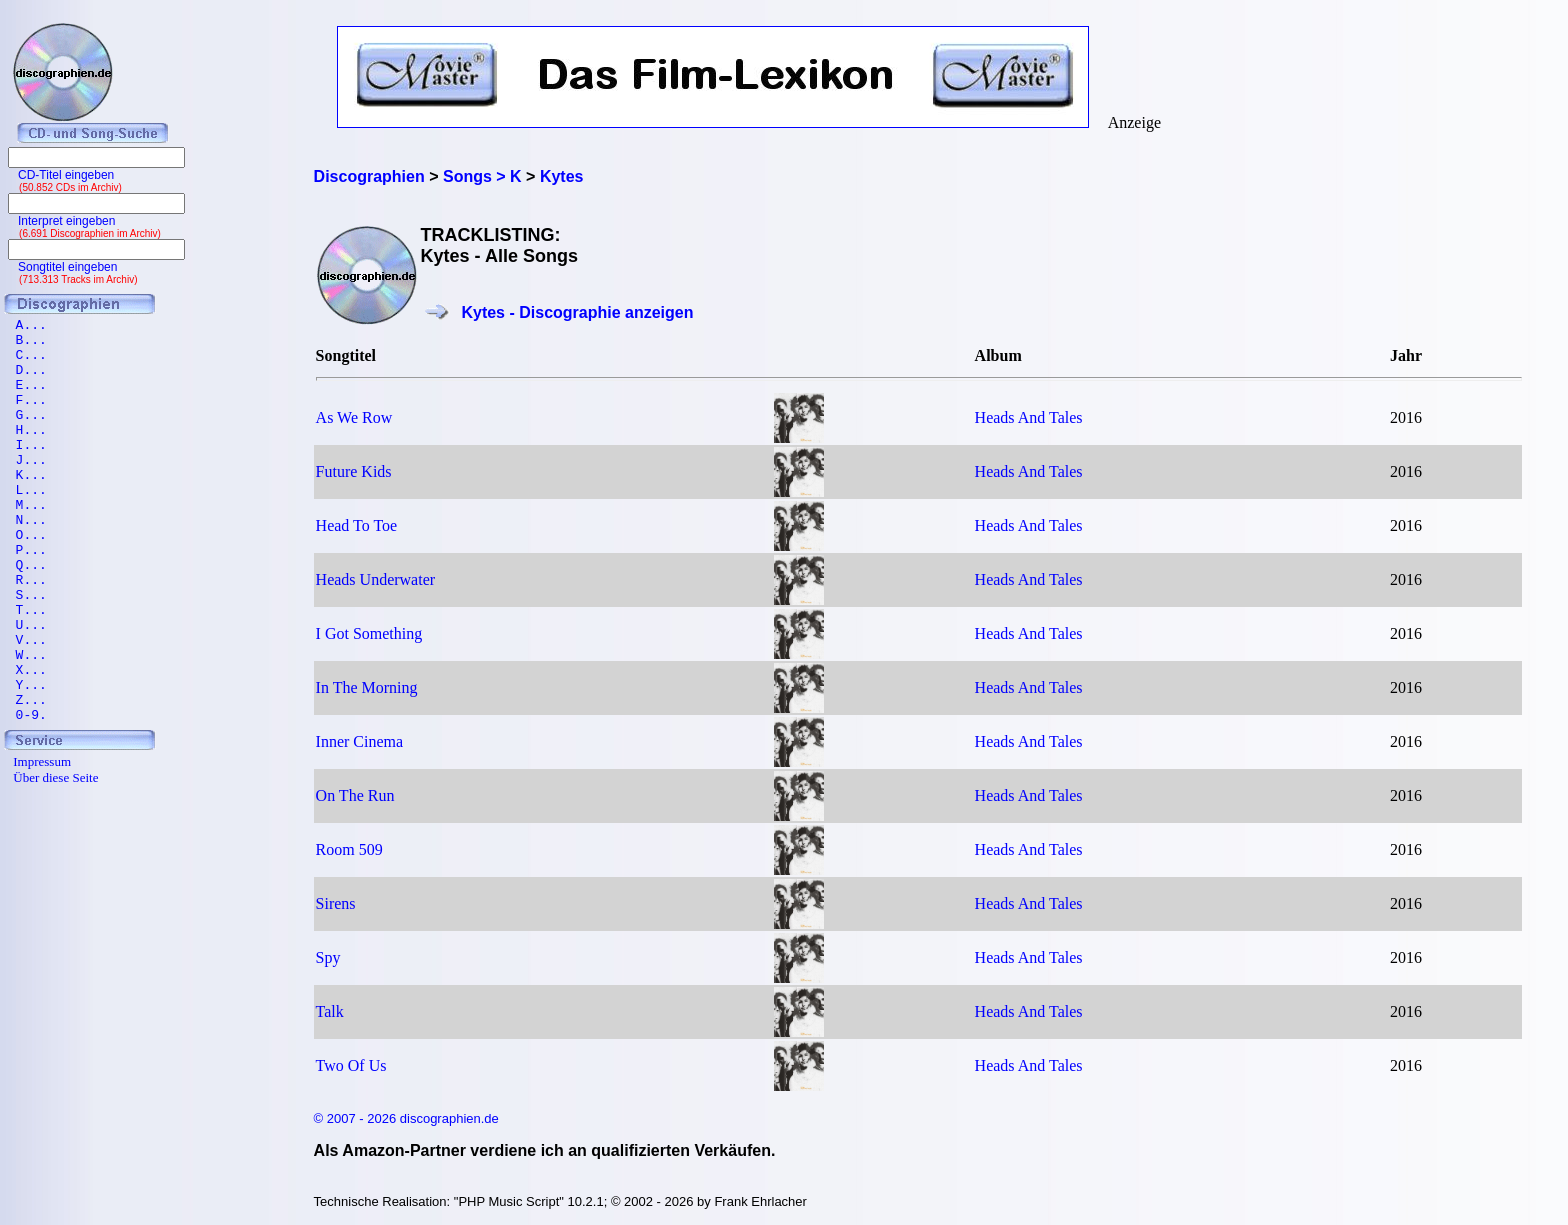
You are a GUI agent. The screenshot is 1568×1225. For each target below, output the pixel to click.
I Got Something (369, 633)
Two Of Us (351, 1065)
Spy (328, 957)
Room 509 (349, 849)
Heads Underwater (376, 579)
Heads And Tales (1029, 417)
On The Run (355, 795)
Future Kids (354, 471)
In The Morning (367, 687)
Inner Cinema (360, 741)
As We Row (354, 417)
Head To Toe (357, 525)
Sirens (336, 903)
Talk (330, 1011)
